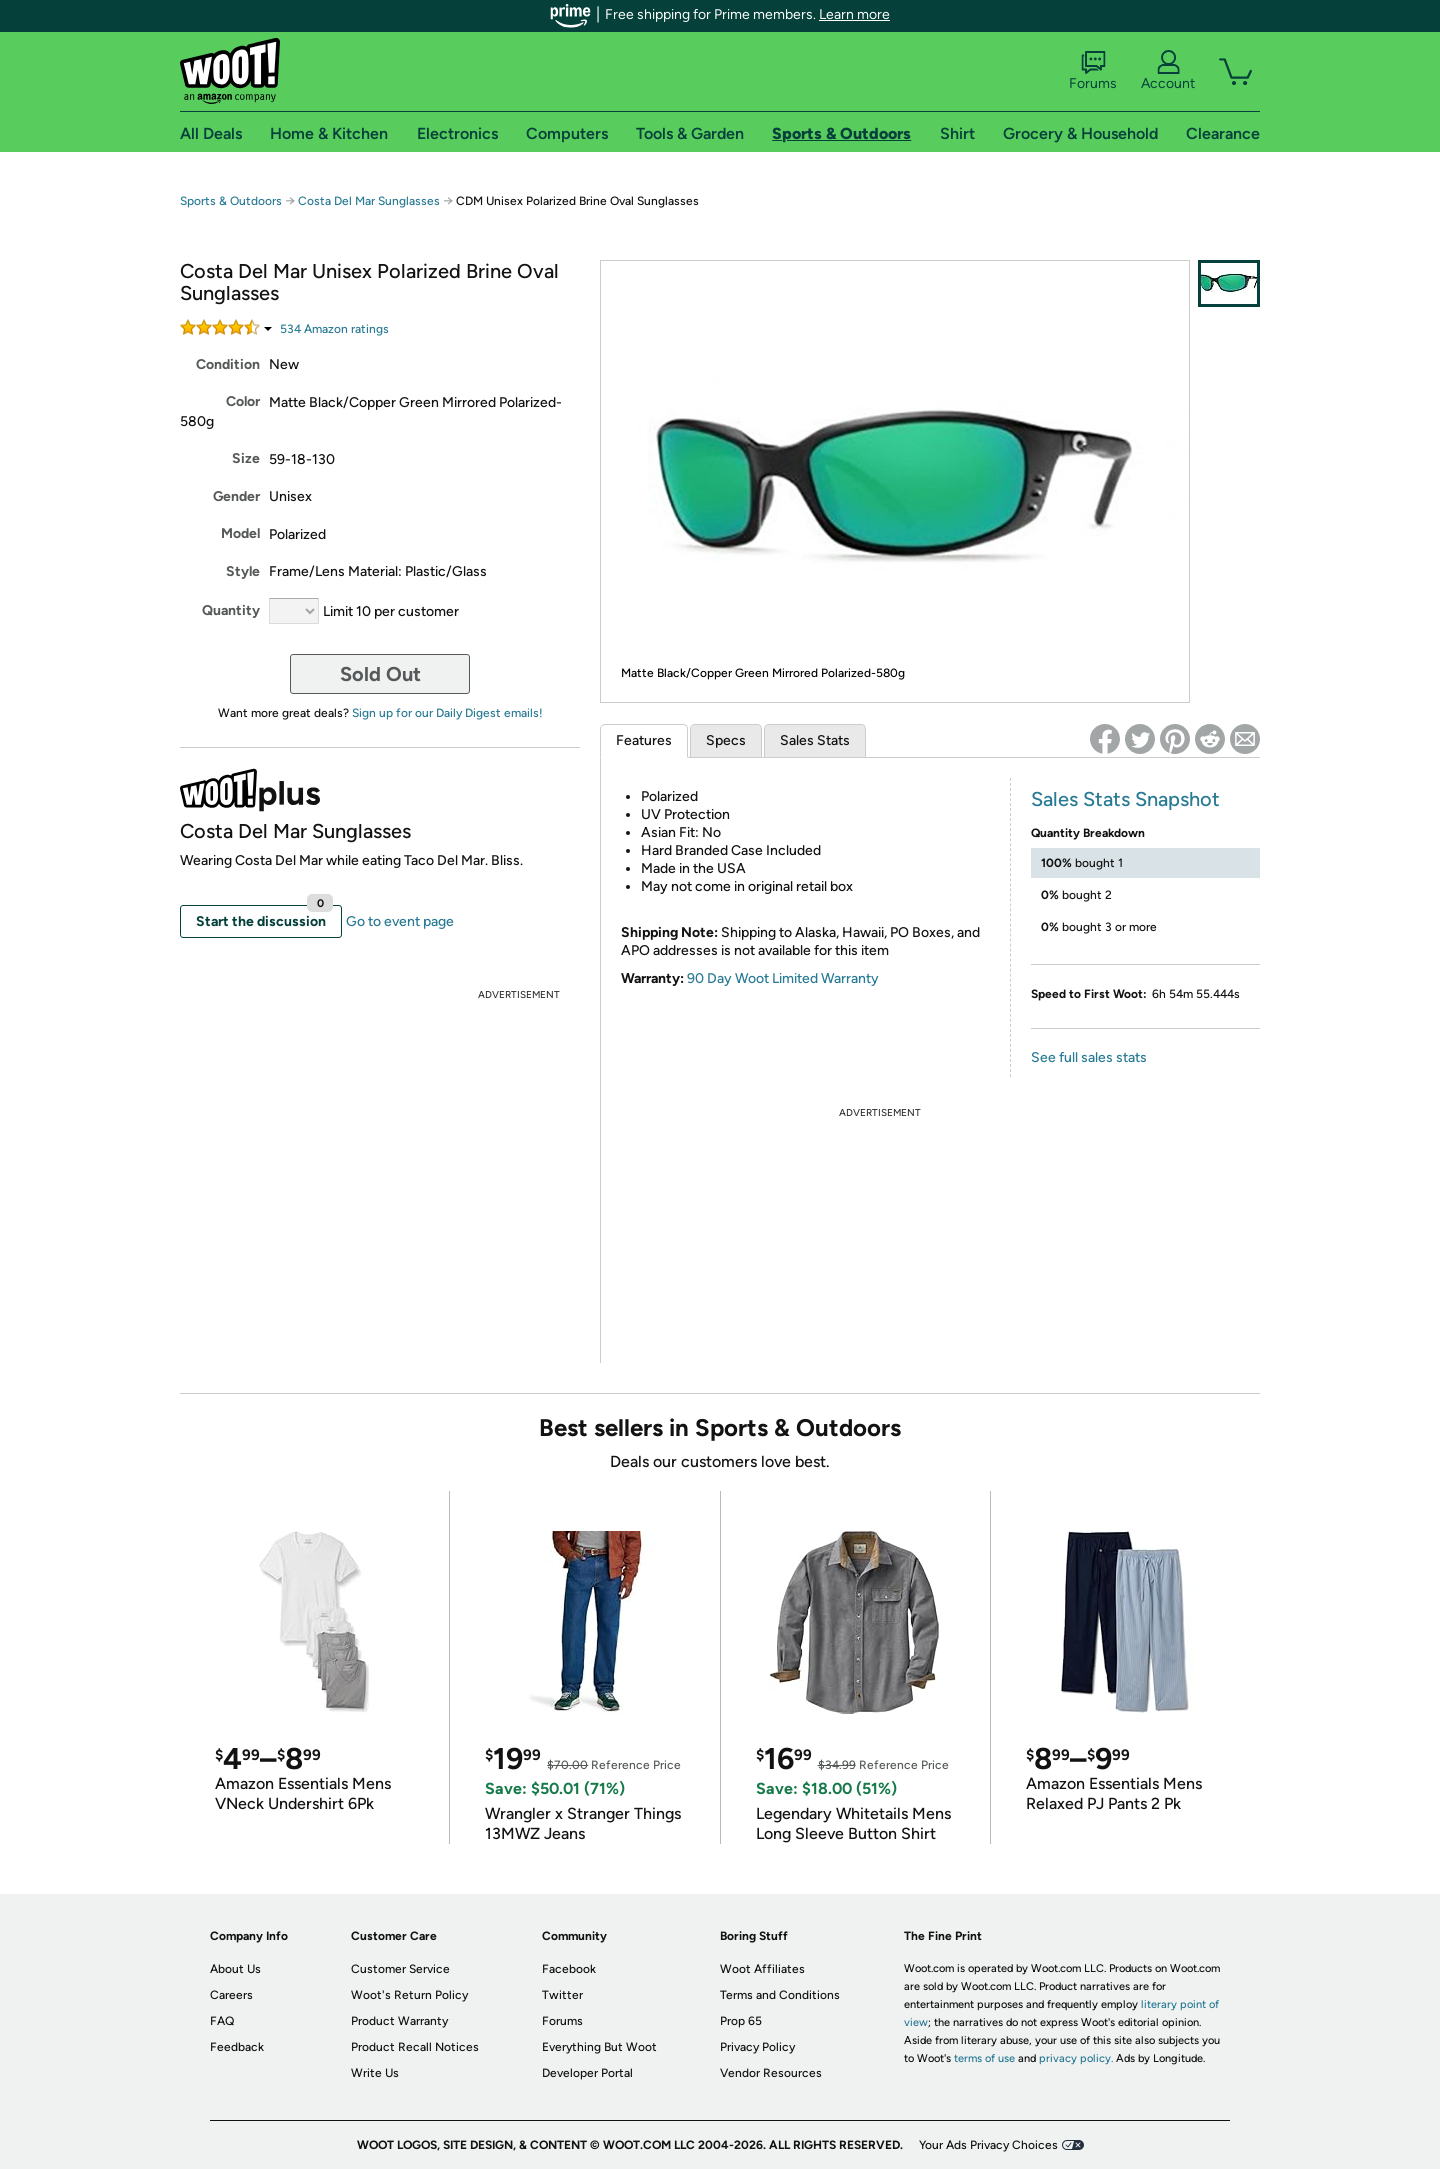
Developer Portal (587, 2073)
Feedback (237, 2047)
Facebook (569, 1969)
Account (1168, 71)
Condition (228, 364)
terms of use (984, 2058)
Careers (231, 1995)
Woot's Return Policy (409, 1995)
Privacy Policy (757, 2047)
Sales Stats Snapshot (1125, 799)
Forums (1093, 71)
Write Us (375, 2073)
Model (240, 533)
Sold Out (380, 674)
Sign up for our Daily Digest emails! (447, 713)
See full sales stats (1089, 1057)
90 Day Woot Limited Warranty (783, 978)
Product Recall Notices (415, 2047)
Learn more (854, 14)
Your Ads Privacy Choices (988, 2145)
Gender (236, 496)
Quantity (231, 610)
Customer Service (400, 1969)
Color (243, 401)
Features (644, 740)
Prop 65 (741, 2021)
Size (246, 458)
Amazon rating (334, 329)
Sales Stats (815, 740)
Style (243, 571)
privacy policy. (1076, 2058)
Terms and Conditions (780, 1995)
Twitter (562, 1995)
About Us (235, 1969)
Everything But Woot (599, 2047)
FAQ (222, 2021)
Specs (726, 740)
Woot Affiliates (762, 1969)
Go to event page (400, 921)
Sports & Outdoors (231, 201)
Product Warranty (399, 2021)
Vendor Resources (771, 2073)
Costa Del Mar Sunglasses (369, 201)
